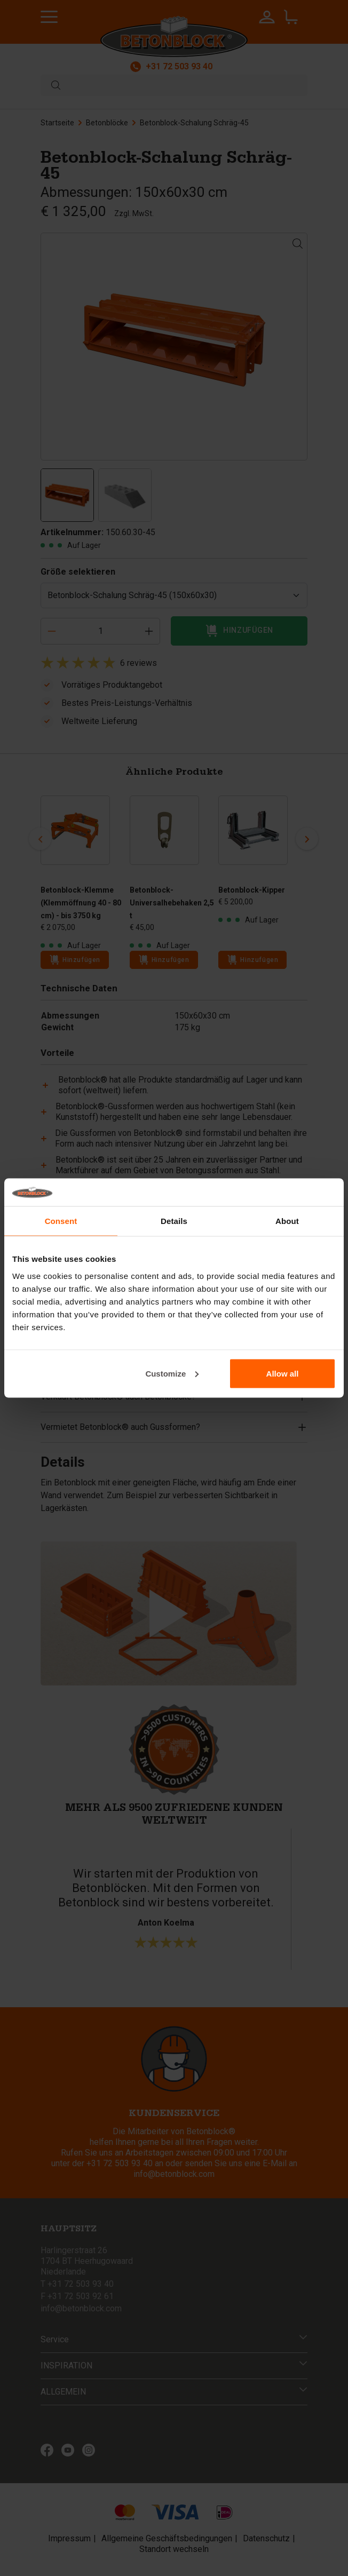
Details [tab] (174, 1221)
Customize (172, 1373)
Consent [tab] (61, 1221)
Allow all (282, 1373)
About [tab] (287, 1221)
